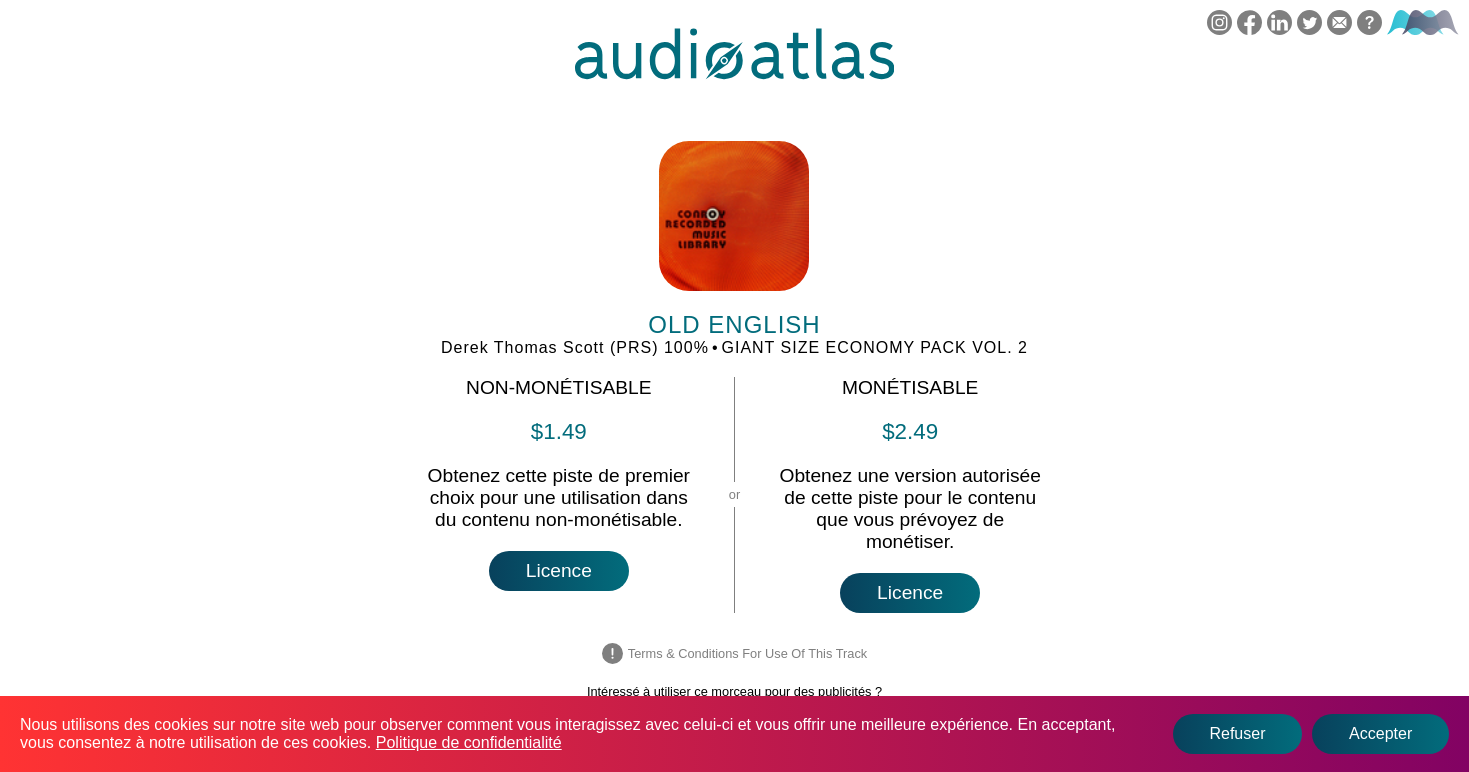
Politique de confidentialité (469, 742)
